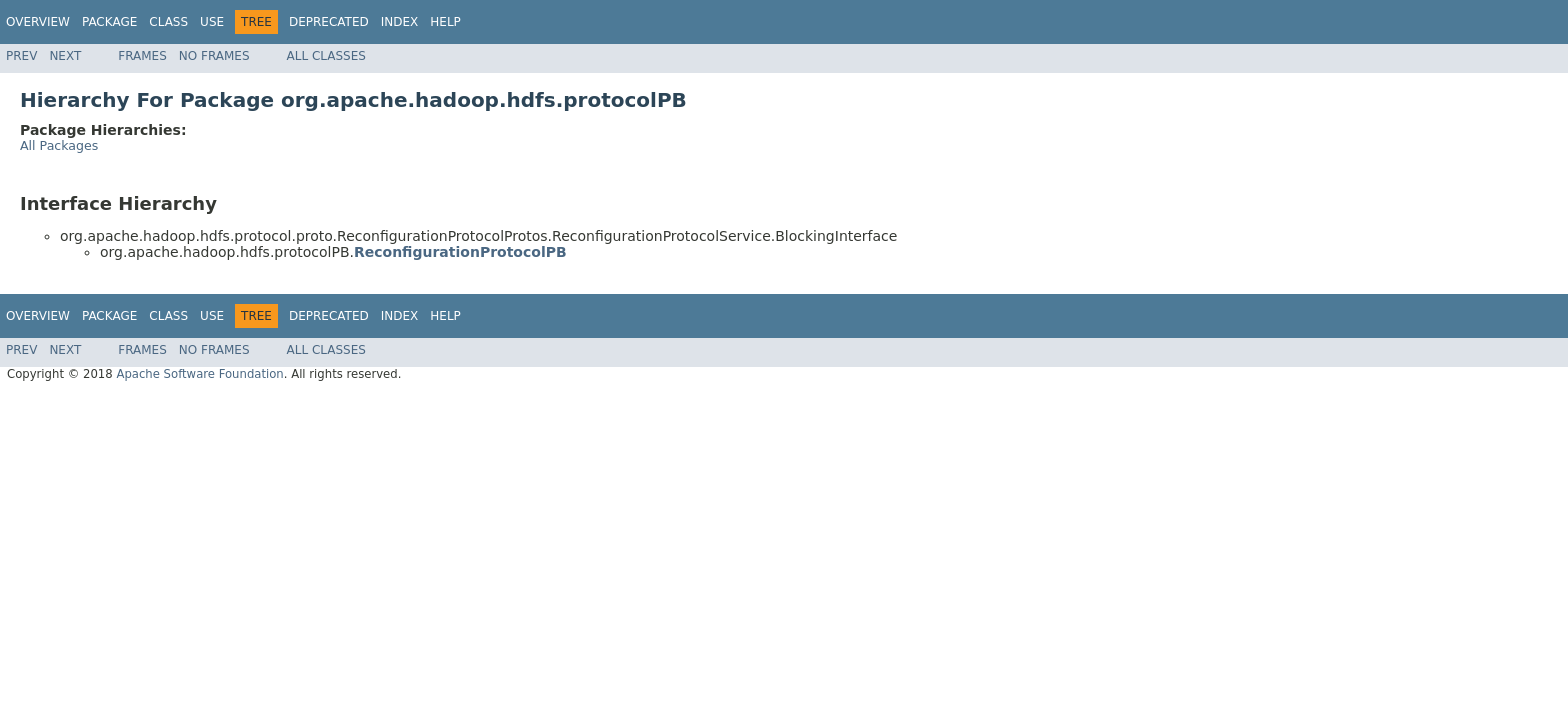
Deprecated (329, 22)
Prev (21, 56)
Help (445, 22)
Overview (38, 22)
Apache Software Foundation (199, 374)
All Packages (59, 145)
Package (109, 22)
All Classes (326, 56)
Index (400, 22)
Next (65, 56)
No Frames (214, 56)
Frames (142, 56)
